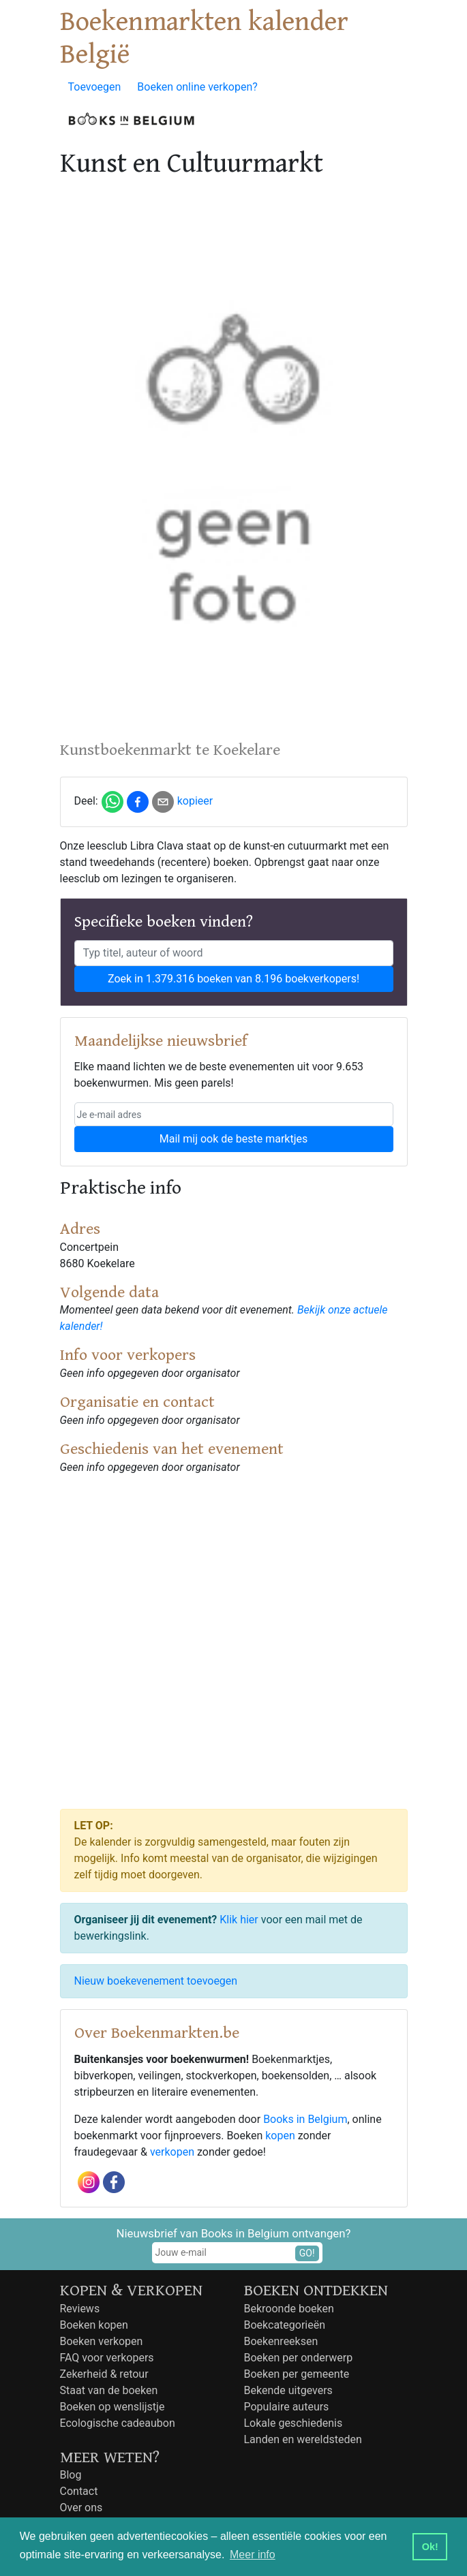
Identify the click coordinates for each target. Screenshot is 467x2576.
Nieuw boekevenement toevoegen (156, 1980)
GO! (307, 2253)
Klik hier (239, 1919)
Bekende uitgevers (288, 2390)
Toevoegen (94, 86)
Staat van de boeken (109, 2390)
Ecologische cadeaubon (117, 2423)
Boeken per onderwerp (298, 2357)
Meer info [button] (252, 2554)
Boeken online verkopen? (197, 86)
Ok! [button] (430, 2546)
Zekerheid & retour (104, 2374)
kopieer (195, 800)
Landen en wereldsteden (303, 2439)
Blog (71, 2474)
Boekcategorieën (285, 2324)
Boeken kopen (94, 2324)
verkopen (172, 2151)
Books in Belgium (305, 2119)
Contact (79, 2491)
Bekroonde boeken (289, 2308)
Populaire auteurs (286, 2406)
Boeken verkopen (101, 2341)
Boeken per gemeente (297, 2374)
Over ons (81, 2507)
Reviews (80, 2308)
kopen (280, 2135)
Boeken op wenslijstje (112, 2406)
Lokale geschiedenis (293, 2423)
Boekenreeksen (281, 2341)
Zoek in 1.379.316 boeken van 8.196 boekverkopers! (233, 978)
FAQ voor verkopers (107, 2357)
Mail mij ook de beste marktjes (233, 1138)
